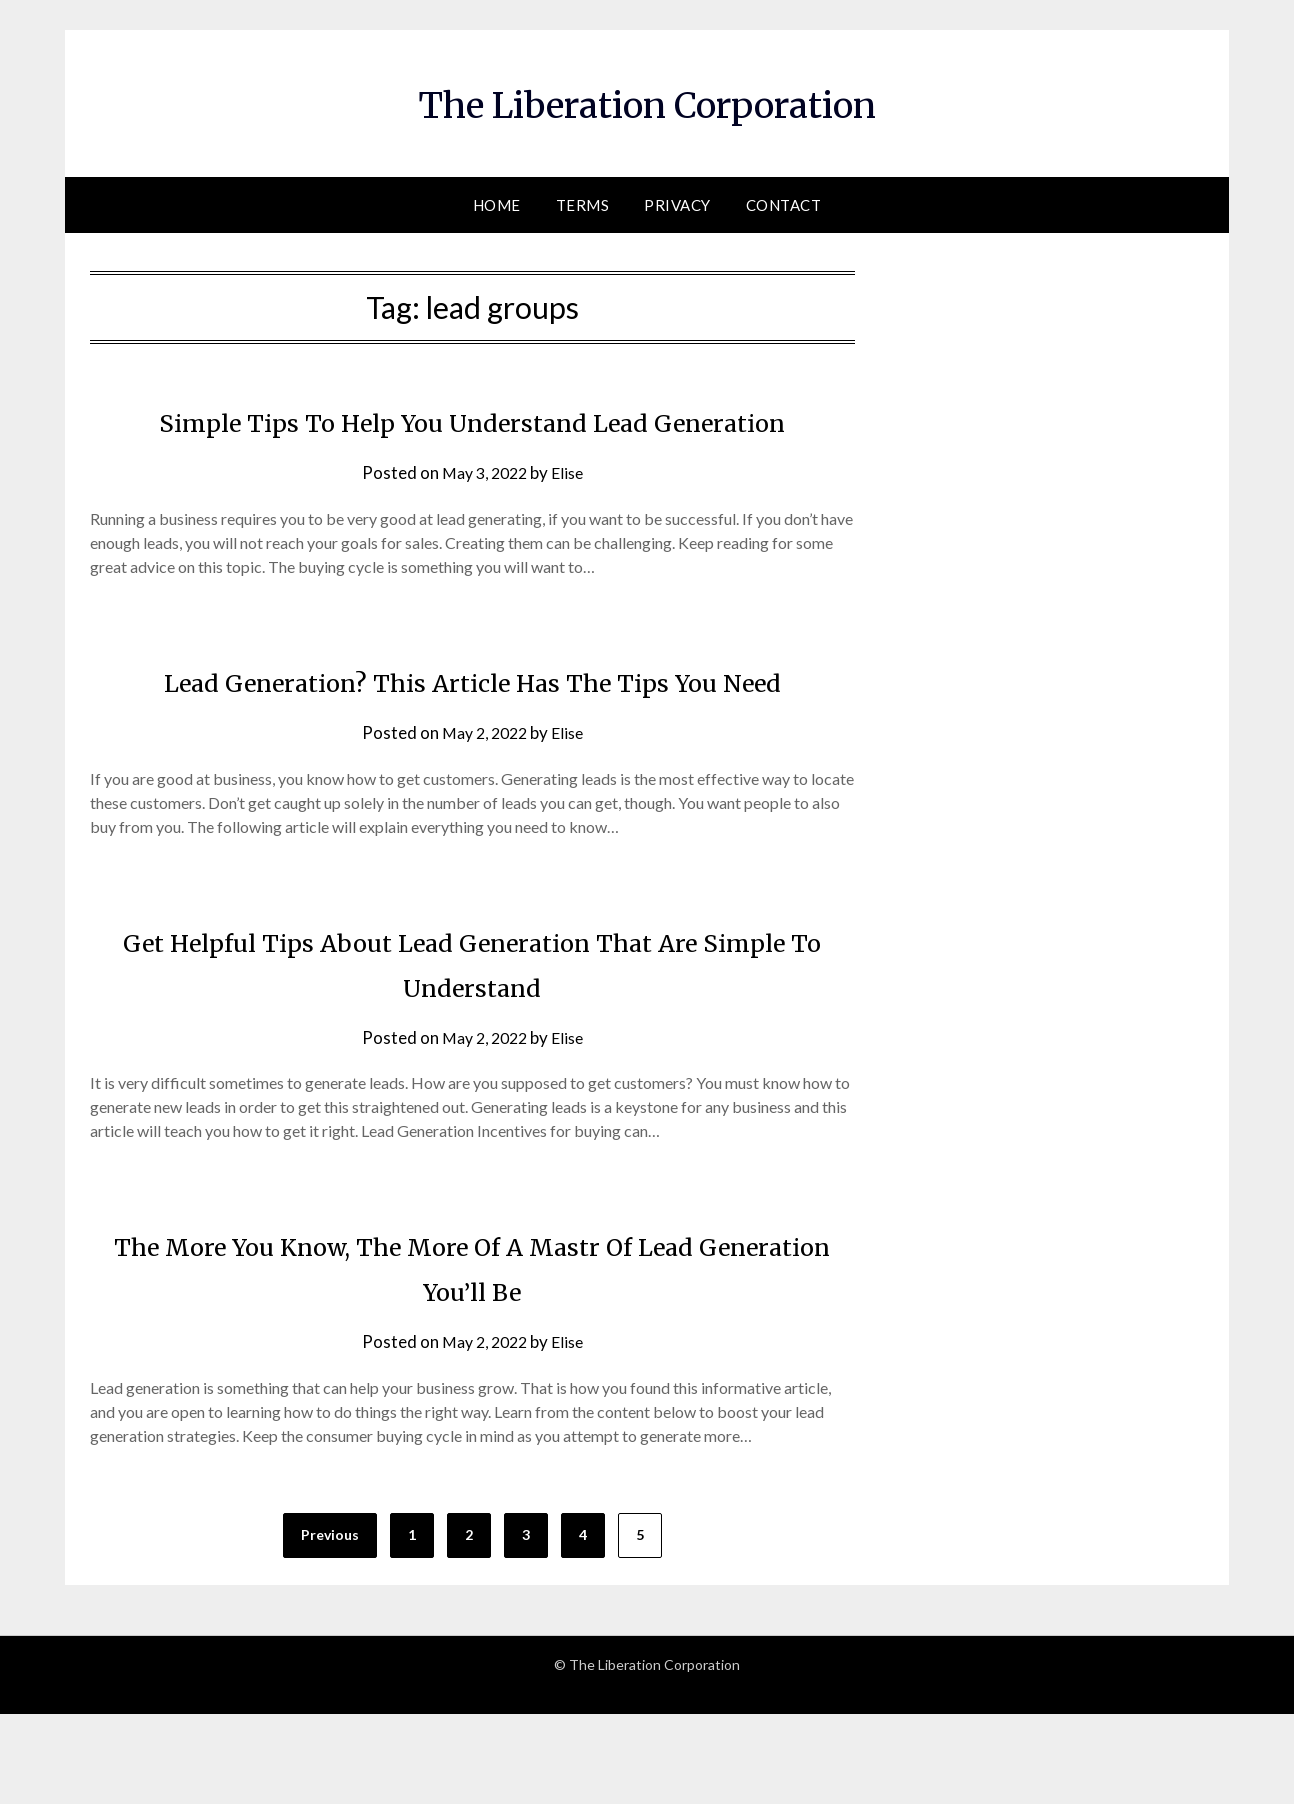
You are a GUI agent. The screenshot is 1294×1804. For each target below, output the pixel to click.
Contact (784, 205)
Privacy (677, 205)
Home (497, 205)
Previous (330, 1624)
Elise (571, 517)
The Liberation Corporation (647, 101)
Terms (583, 205)
